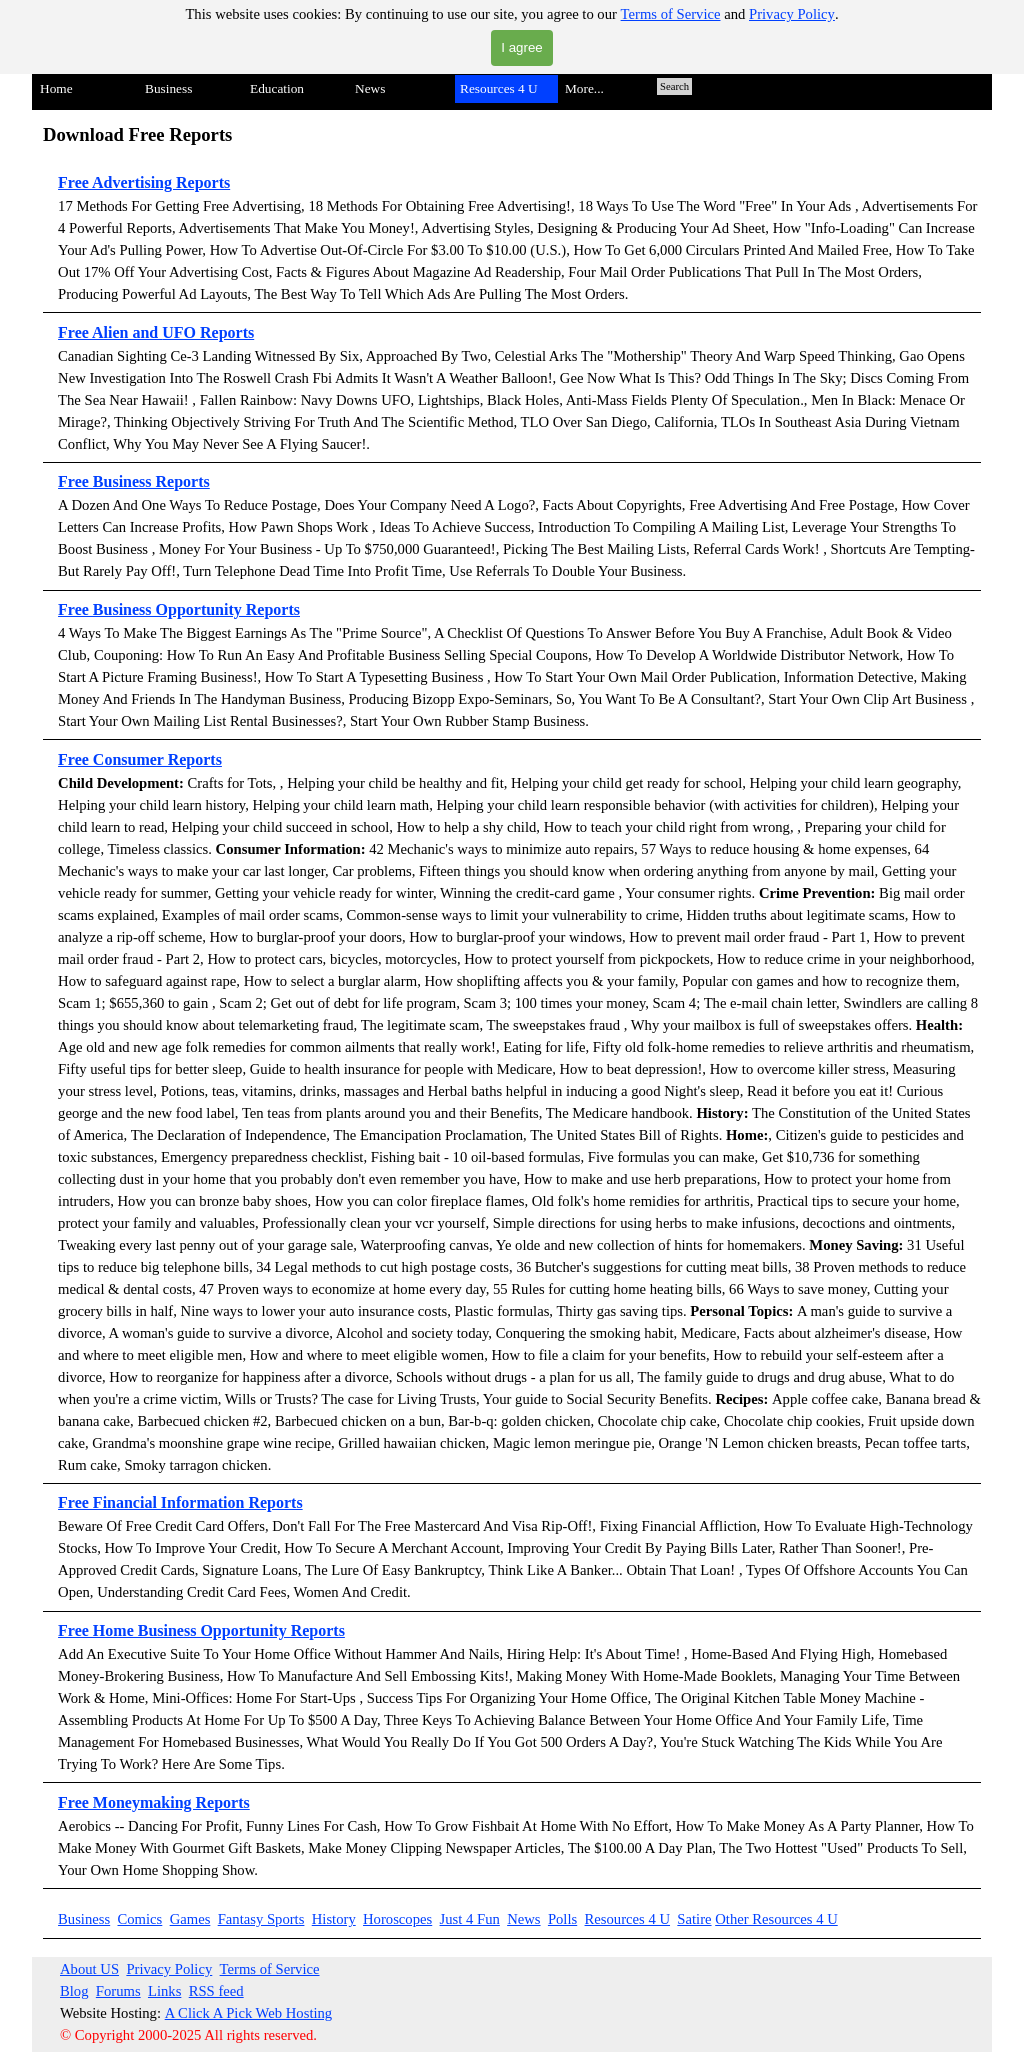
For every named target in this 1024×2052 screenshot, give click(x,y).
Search (674, 86)
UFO (179, 332)
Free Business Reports (134, 481)
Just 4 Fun (470, 1919)
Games (190, 1919)
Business (84, 1919)
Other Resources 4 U (776, 1919)
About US (89, 1969)
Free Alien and (110, 332)
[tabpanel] (512, 1005)
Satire (694, 1919)
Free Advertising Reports (144, 182)
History (334, 1919)
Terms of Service (671, 14)
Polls (562, 1919)
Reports (225, 332)
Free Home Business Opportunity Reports (201, 1630)
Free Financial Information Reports (180, 1502)
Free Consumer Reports (140, 759)
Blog (74, 1991)
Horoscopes (397, 1919)
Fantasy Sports (261, 1919)
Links (164, 1991)
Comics (140, 1919)
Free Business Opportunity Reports (179, 609)
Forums (118, 1991)
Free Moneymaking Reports (154, 1802)
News (523, 1919)
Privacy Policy (792, 14)
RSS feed (216, 1991)
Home (56, 88)
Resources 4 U (627, 1919)
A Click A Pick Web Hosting (249, 2013)
